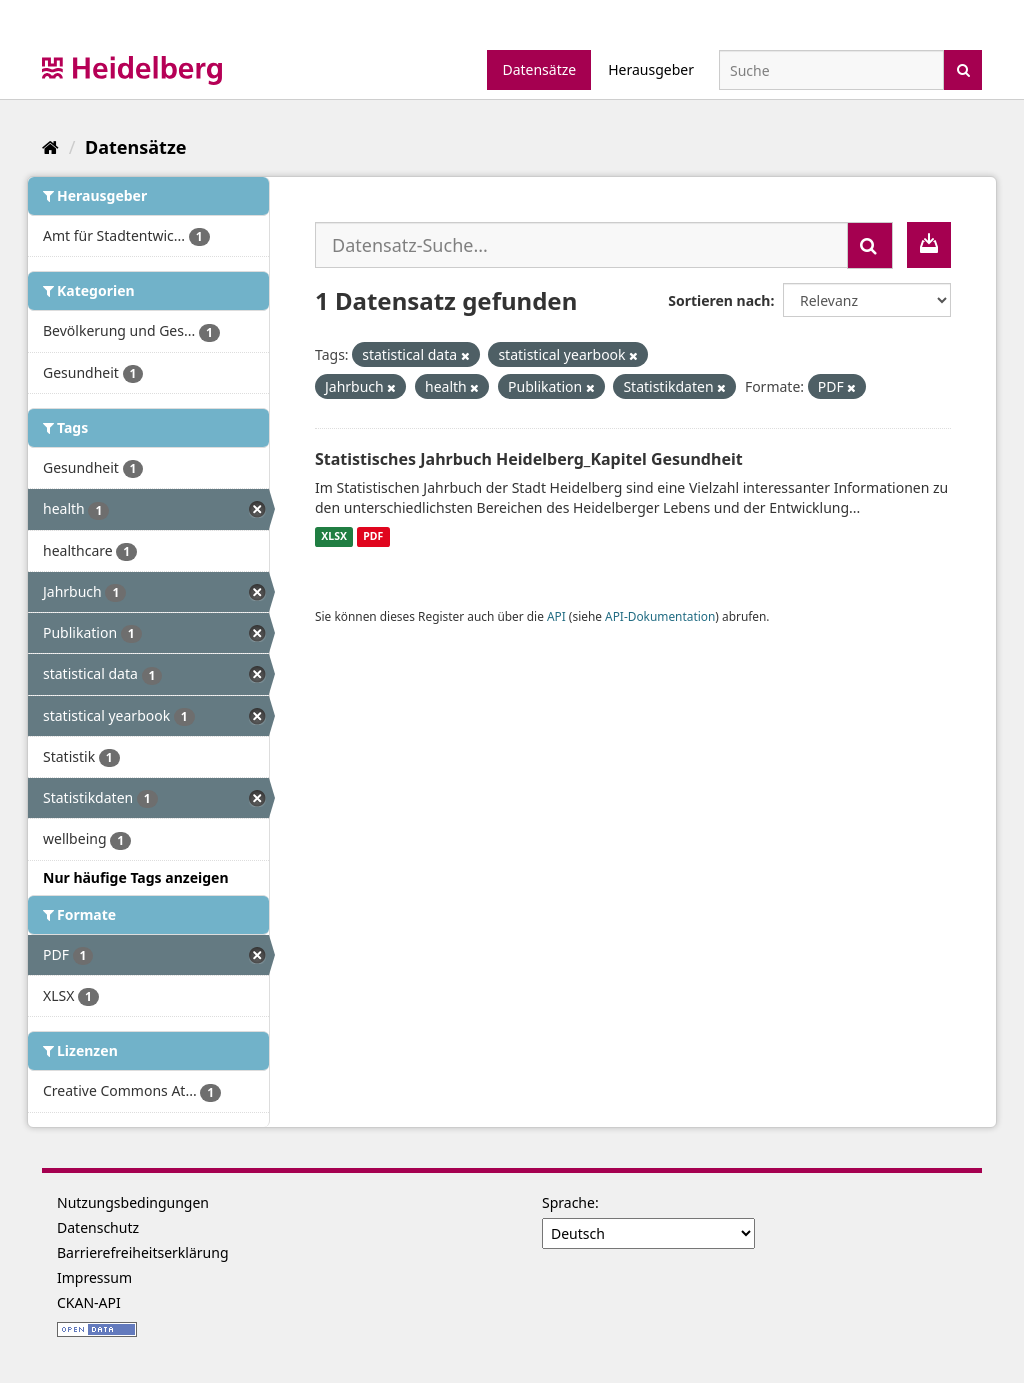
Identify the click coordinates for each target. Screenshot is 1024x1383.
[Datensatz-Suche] (831, 70)
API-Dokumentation (660, 616)
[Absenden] (963, 68)
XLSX (334, 537)
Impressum (94, 1277)
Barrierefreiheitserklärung (143, 1252)
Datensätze (539, 69)
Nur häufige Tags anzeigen (136, 877)
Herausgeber (651, 69)
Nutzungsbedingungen (133, 1202)
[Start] (50, 147)
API (556, 616)
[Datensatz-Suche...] (581, 245)
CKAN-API (89, 1302)
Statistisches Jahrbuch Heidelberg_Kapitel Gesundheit (529, 459)
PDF (373, 537)
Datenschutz (98, 1227)
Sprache (568, 1202)
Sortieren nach (719, 300)
